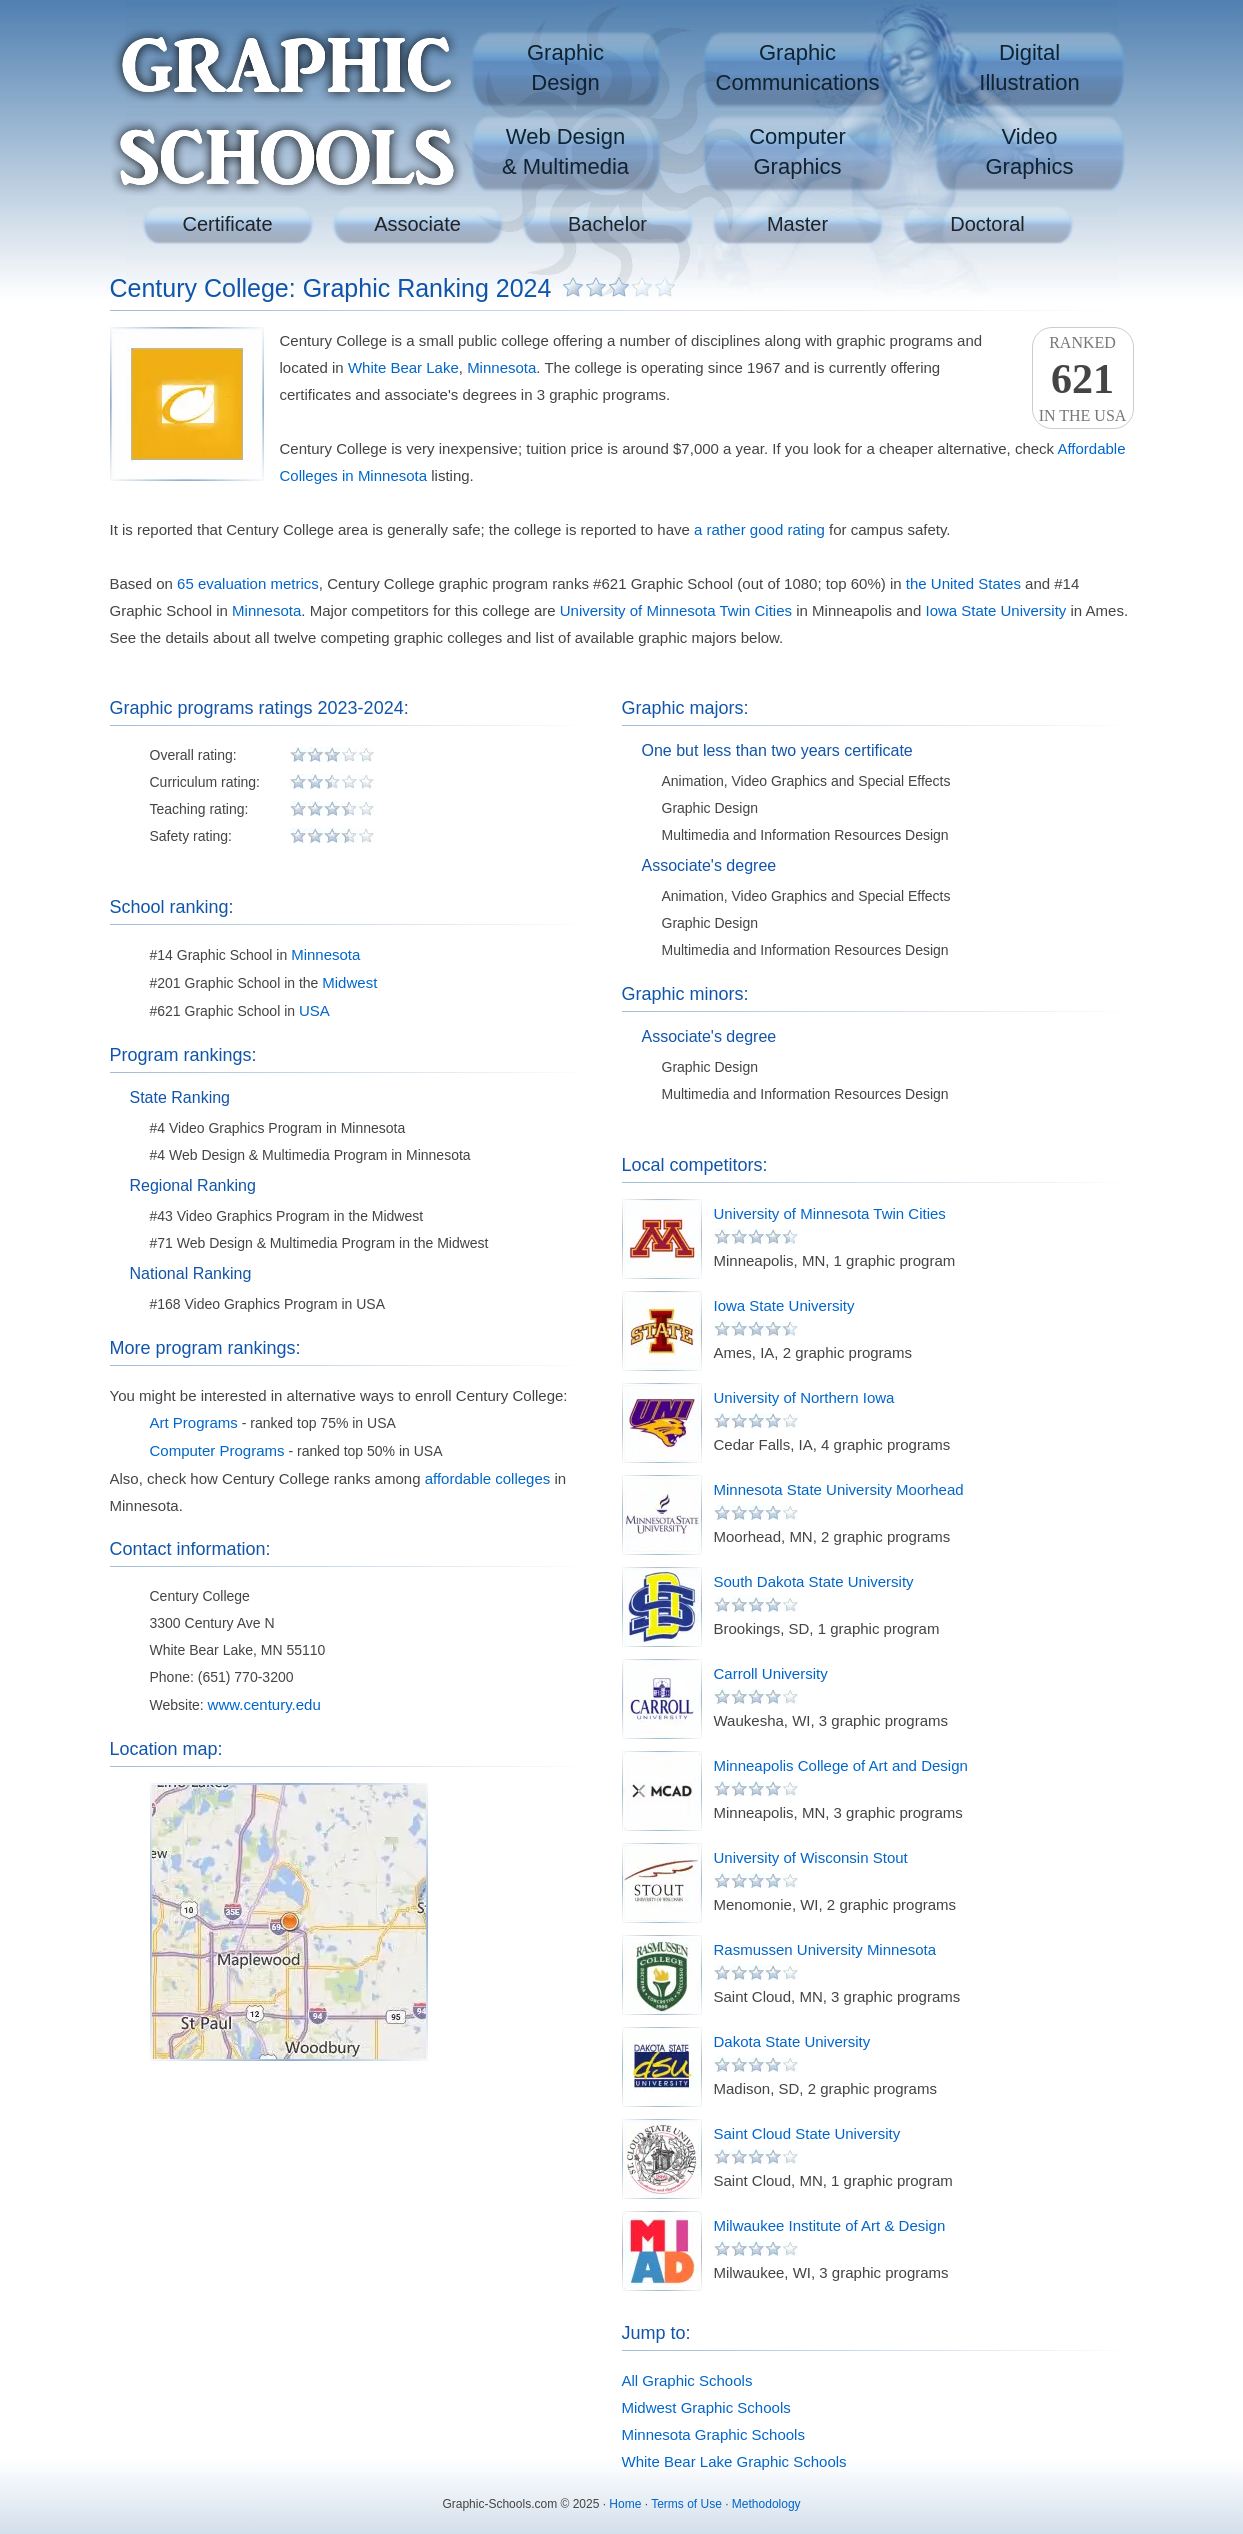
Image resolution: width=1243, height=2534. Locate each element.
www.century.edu (264, 1704)
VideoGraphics (1029, 151)
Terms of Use (686, 2504)
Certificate (227, 224)
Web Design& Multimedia (565, 151)
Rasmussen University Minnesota (825, 1949)
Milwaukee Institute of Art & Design (830, 2225)
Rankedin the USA (1083, 379)
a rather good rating (759, 529)
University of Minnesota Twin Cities (676, 610)
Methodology (766, 2504)
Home (625, 2504)
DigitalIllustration (1029, 67)
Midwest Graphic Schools (706, 2407)
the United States (963, 583)
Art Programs (194, 1422)
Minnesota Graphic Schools (713, 2434)
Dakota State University (792, 2041)
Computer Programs (217, 1450)
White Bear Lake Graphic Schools (734, 2461)
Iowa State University (995, 610)
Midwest (349, 982)
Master (797, 224)
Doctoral (987, 224)
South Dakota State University (814, 1581)
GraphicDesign (565, 67)
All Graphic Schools (687, 2380)
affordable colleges (488, 1478)
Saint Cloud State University (807, 2133)
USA (314, 1010)
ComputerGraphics (797, 151)
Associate (417, 224)
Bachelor (607, 224)
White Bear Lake (403, 367)
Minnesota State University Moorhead (839, 1489)
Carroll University (771, 1673)
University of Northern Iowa (804, 1397)
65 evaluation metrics (248, 583)
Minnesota (501, 367)
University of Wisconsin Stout (811, 1857)
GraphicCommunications (798, 67)
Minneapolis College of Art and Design (841, 1765)
